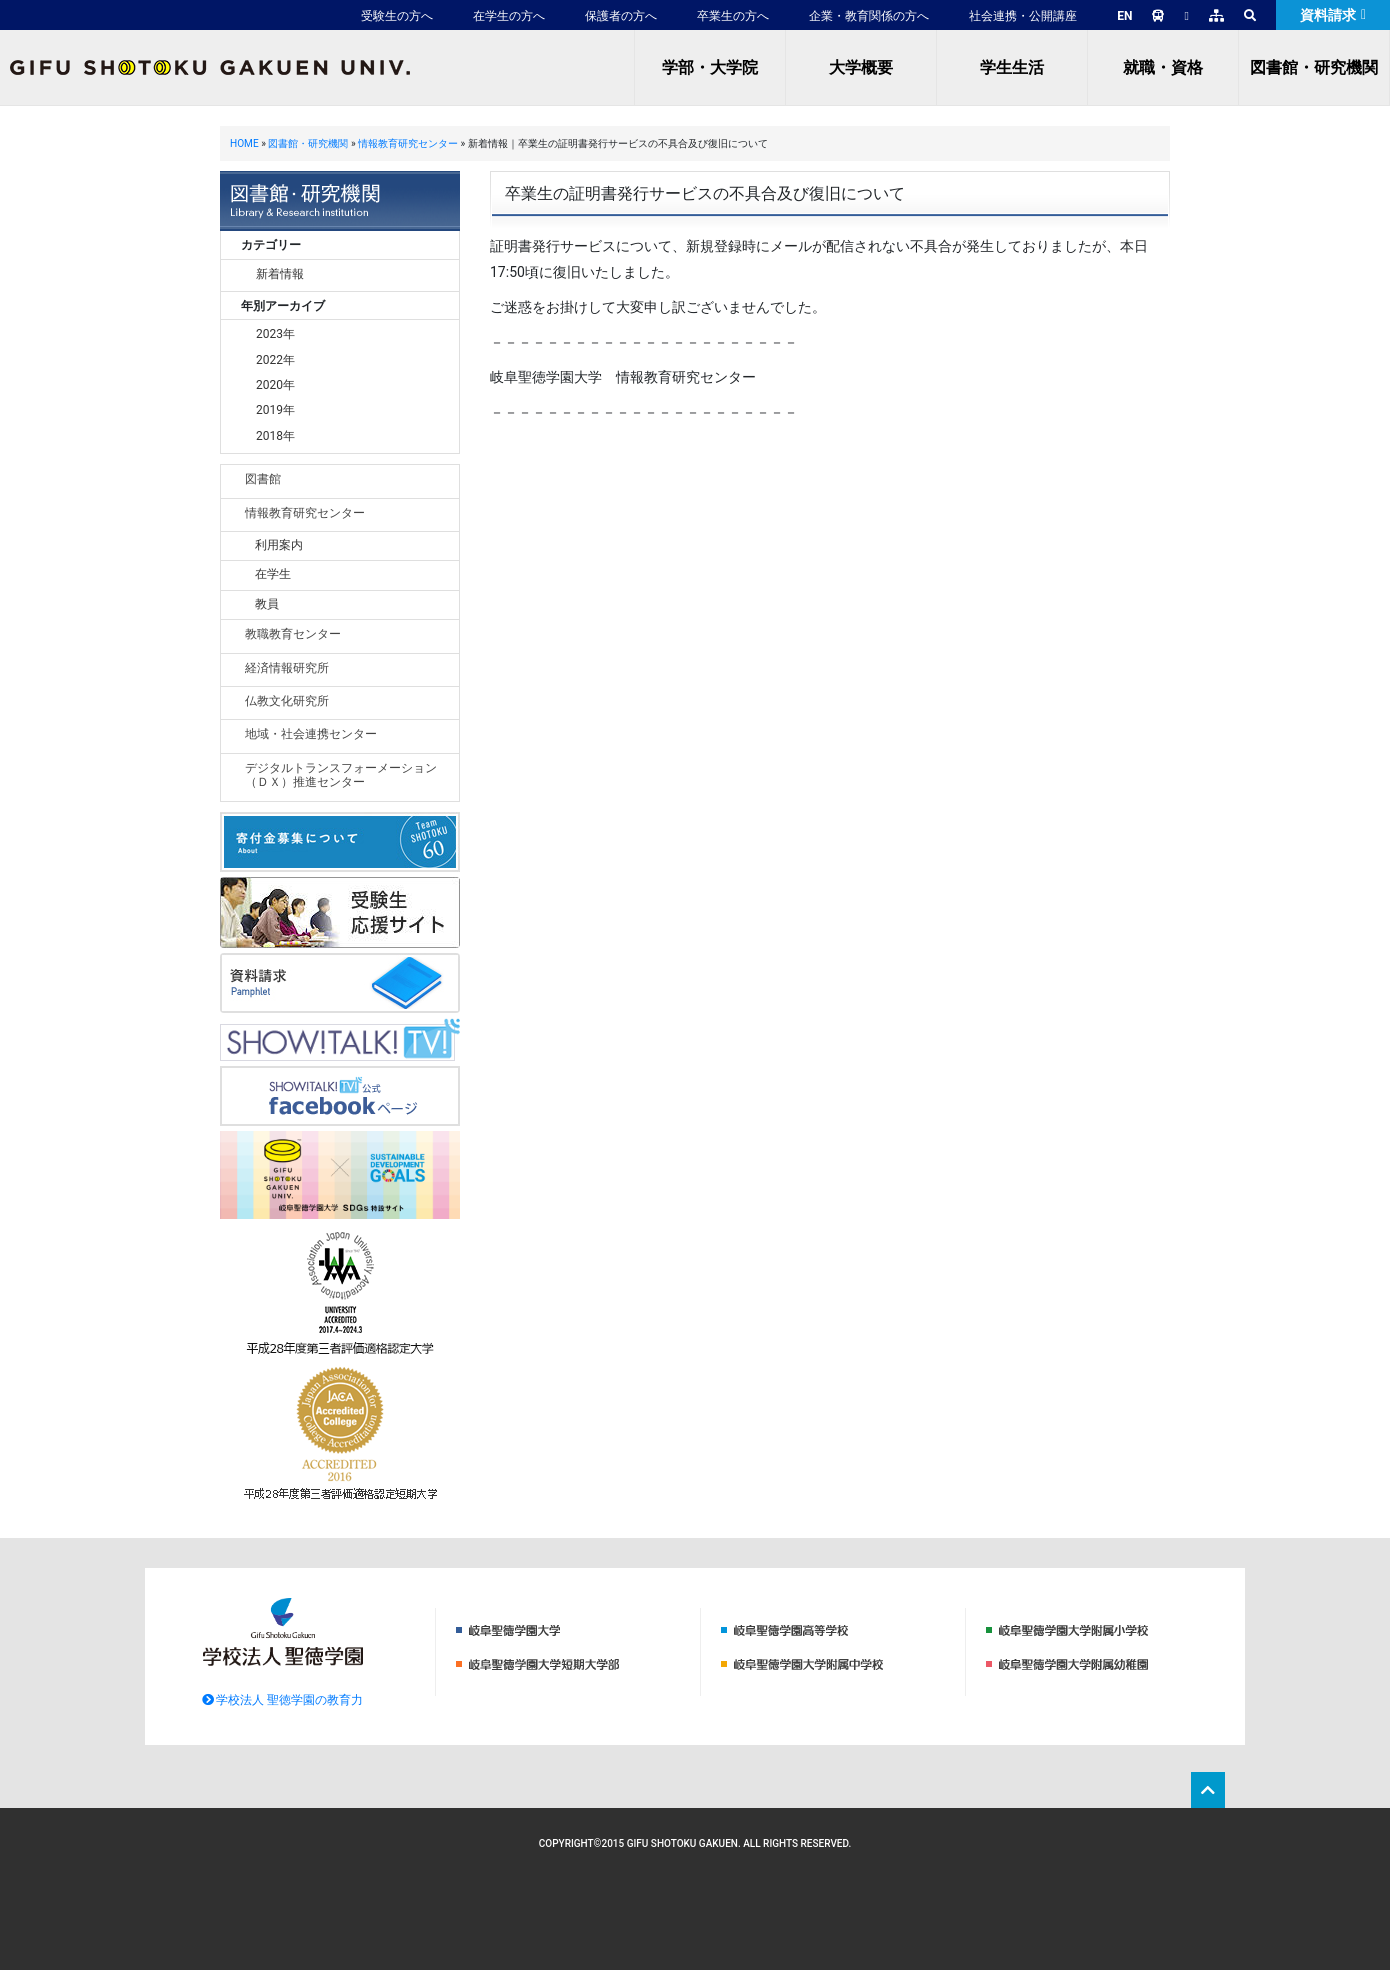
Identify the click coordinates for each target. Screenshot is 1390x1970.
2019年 (275, 410)
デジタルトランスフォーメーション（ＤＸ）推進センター (341, 775)
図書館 (263, 479)
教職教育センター (293, 634)
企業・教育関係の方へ (869, 16)
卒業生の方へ (733, 16)
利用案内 (279, 545)
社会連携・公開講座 (1023, 16)
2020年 (275, 385)
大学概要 (861, 67)
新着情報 (280, 274)
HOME (244, 143)
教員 (267, 604)
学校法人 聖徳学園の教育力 (283, 1700)
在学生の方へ (509, 16)
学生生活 (1012, 67)
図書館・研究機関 (1314, 67)
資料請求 (1333, 15)
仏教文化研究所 (287, 701)
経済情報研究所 (287, 668)
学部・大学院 (710, 67)
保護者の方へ (621, 16)
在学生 (273, 574)
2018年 (275, 436)
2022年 (275, 360)
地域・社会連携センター (311, 734)
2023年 (275, 334)
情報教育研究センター (408, 143)
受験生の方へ (397, 16)
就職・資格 (1163, 67)
